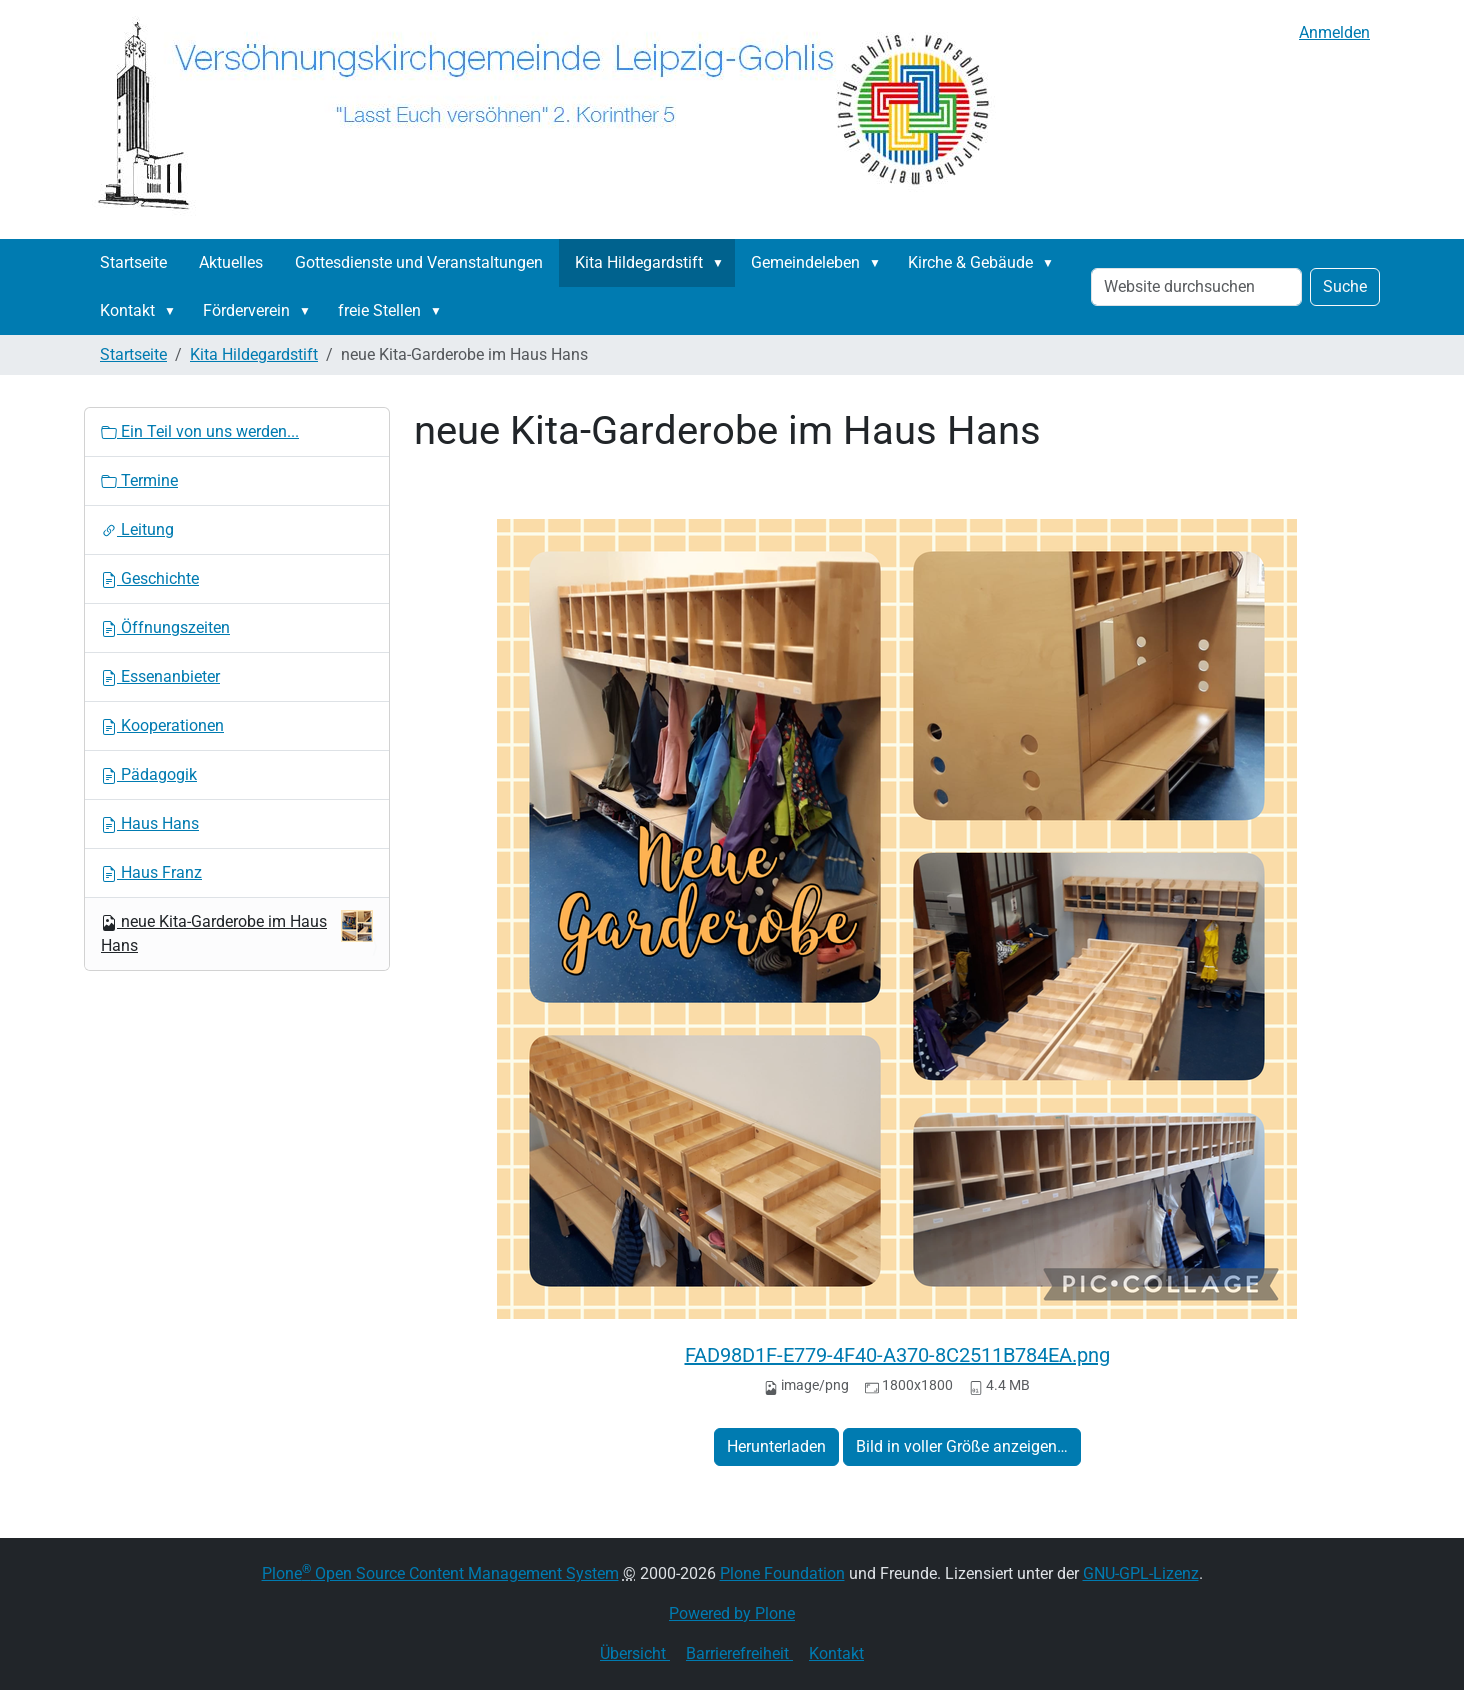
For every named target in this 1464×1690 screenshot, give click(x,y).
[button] (722, 263)
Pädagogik (149, 774)
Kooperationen (162, 725)
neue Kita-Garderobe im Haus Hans (237, 932)
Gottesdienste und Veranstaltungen (419, 262)
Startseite (133, 262)
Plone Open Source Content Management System (440, 1573)
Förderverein (246, 310)
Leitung (137, 529)
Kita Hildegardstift (639, 262)
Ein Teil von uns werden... (200, 431)
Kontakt (127, 310)
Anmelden (1334, 32)
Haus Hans (150, 823)
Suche (1345, 286)
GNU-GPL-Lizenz (1141, 1573)
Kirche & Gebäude (970, 262)
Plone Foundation (782, 1573)
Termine (139, 480)
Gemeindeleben (805, 262)
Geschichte (150, 578)
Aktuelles (231, 262)
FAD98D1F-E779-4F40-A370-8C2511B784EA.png (897, 1355)
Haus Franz (151, 872)
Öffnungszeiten (165, 627)
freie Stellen (379, 310)
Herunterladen (776, 1446)
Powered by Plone (732, 1613)
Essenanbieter (160, 676)
